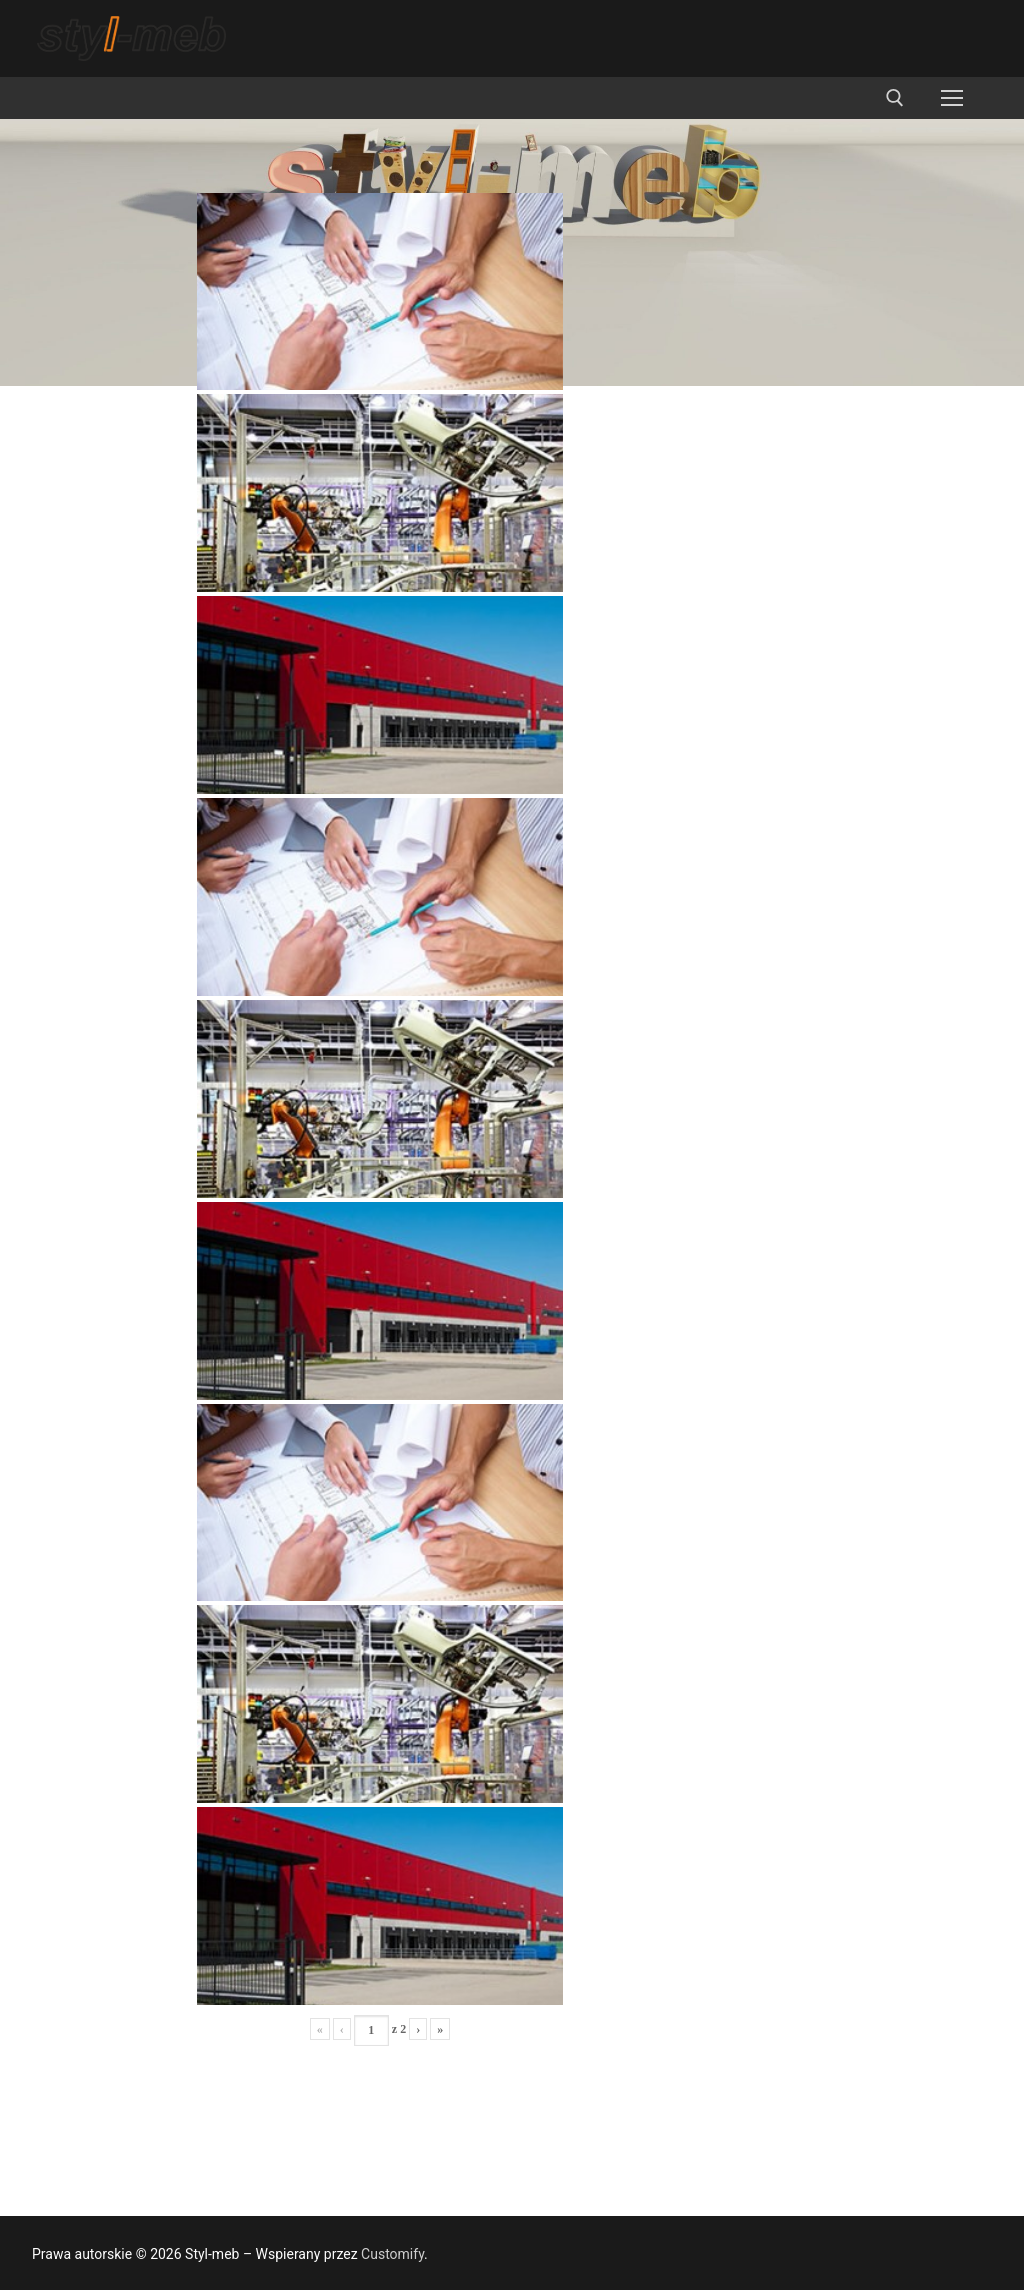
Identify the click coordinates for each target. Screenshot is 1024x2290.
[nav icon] (952, 98)
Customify (392, 2254)
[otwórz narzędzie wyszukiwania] (895, 98)
